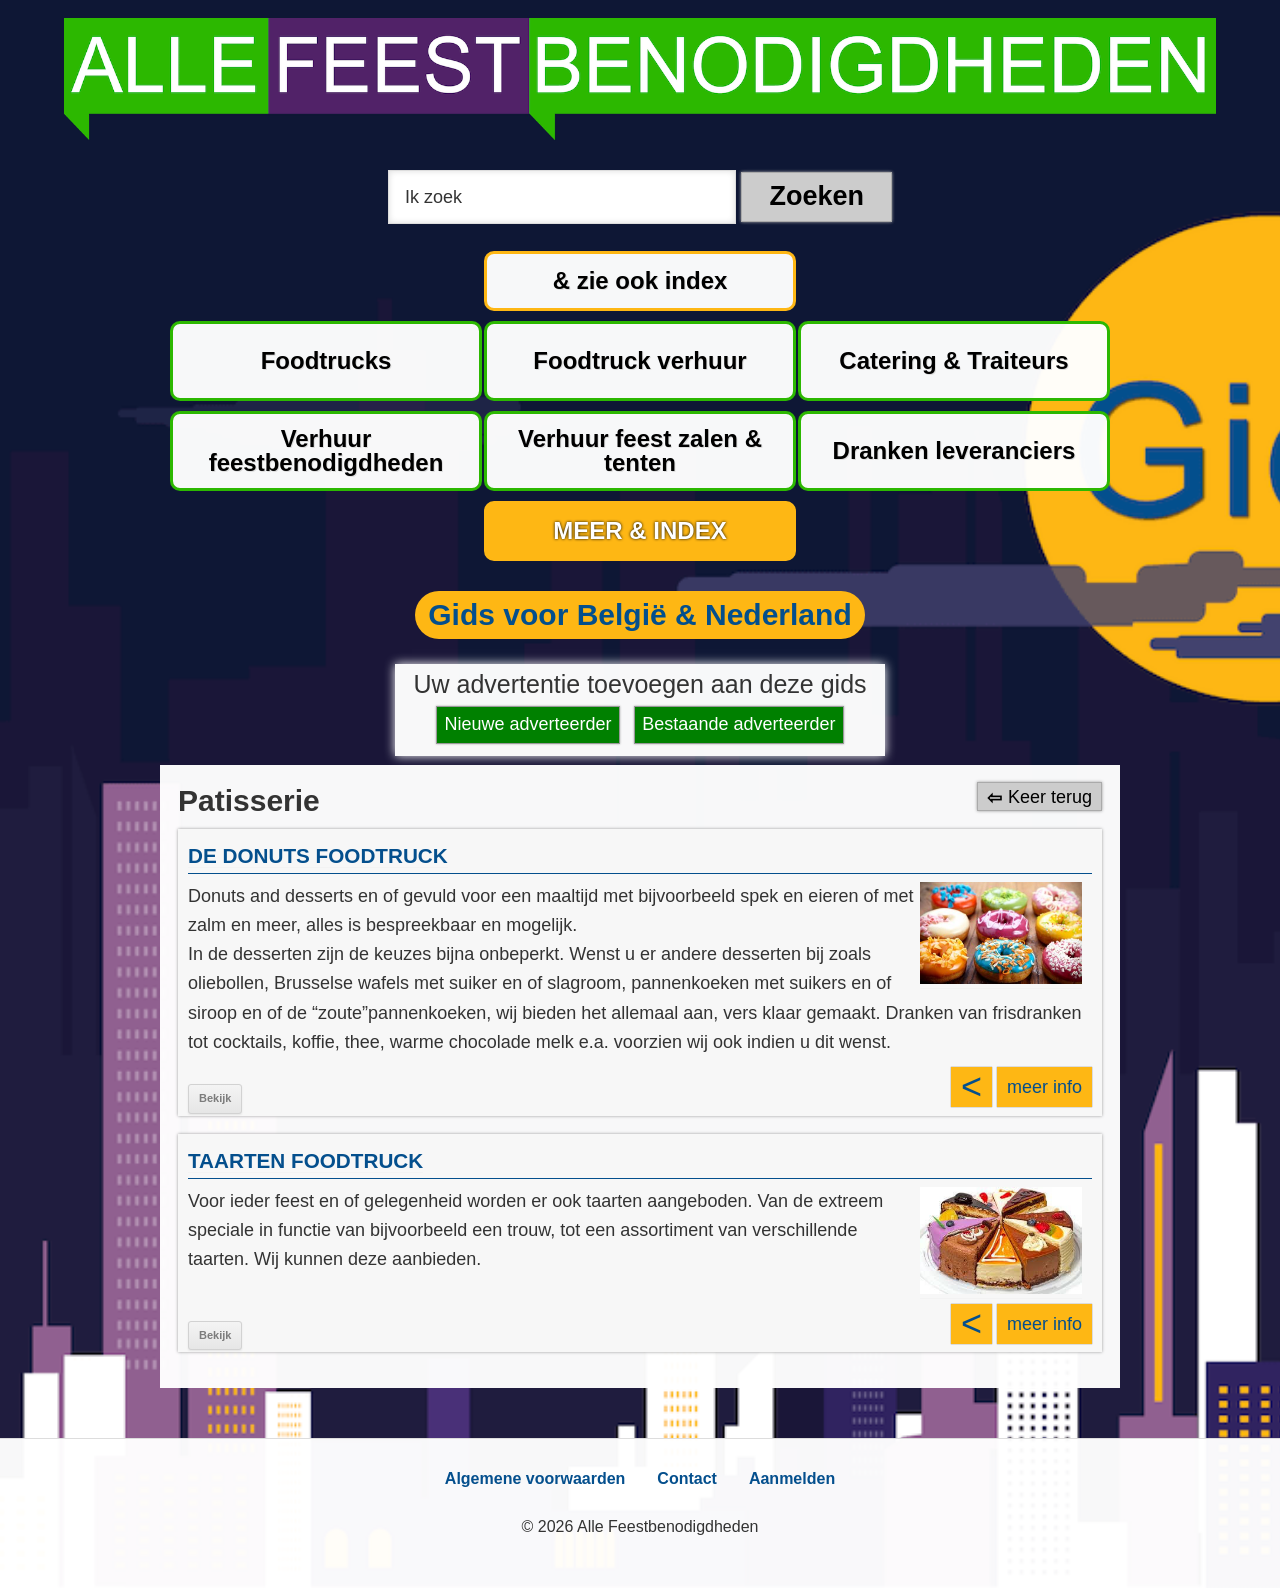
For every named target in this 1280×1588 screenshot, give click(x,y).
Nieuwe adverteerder (528, 724)
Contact (687, 1478)
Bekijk (215, 1098)
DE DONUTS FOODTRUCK (318, 855)
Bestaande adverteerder (738, 724)
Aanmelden (792, 1478)
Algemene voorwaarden (535, 1478)
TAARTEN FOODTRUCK (305, 1160)
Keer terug (1050, 797)
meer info (1044, 1087)
